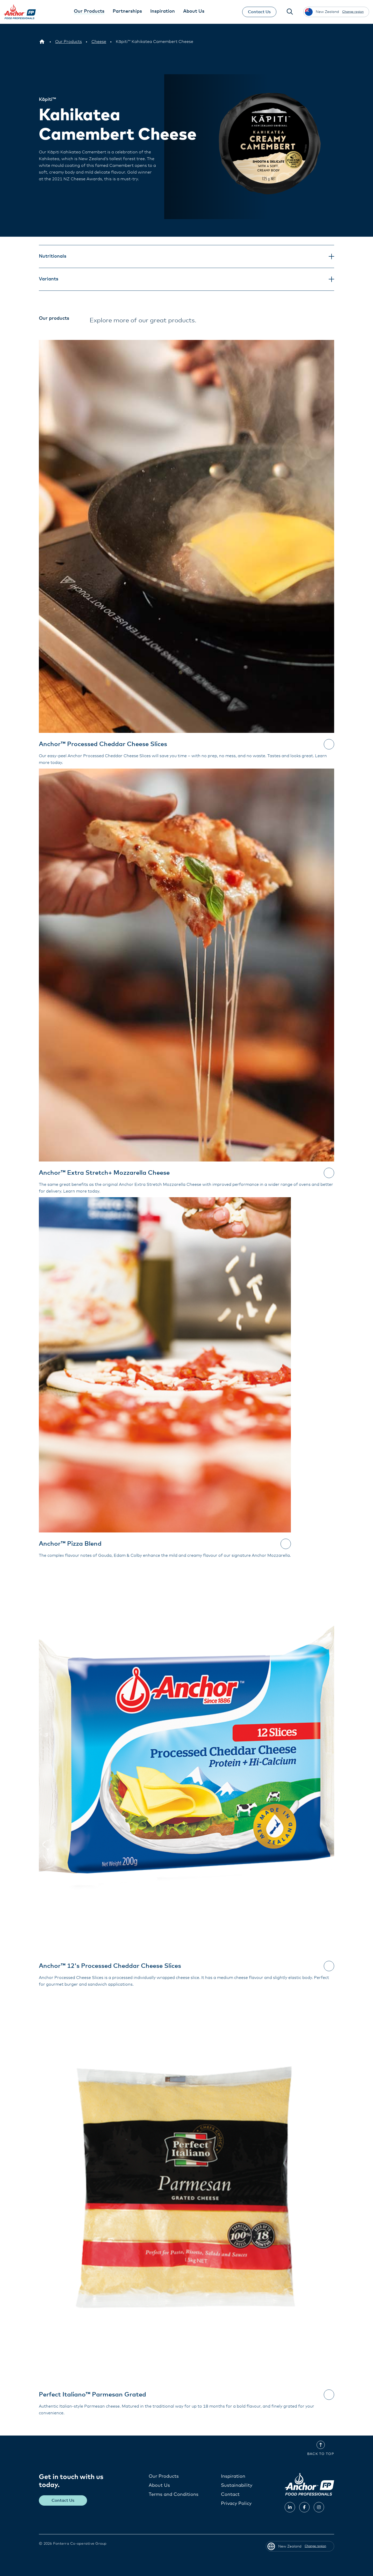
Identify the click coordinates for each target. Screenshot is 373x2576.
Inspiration (233, 2476)
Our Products (164, 2476)
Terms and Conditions (173, 2494)
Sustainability (236, 2485)
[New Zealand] (42, 41)
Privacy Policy (236, 2503)
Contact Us (259, 12)
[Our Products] (68, 41)
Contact (230, 2494)
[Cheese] (98, 41)
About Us (159, 2485)
